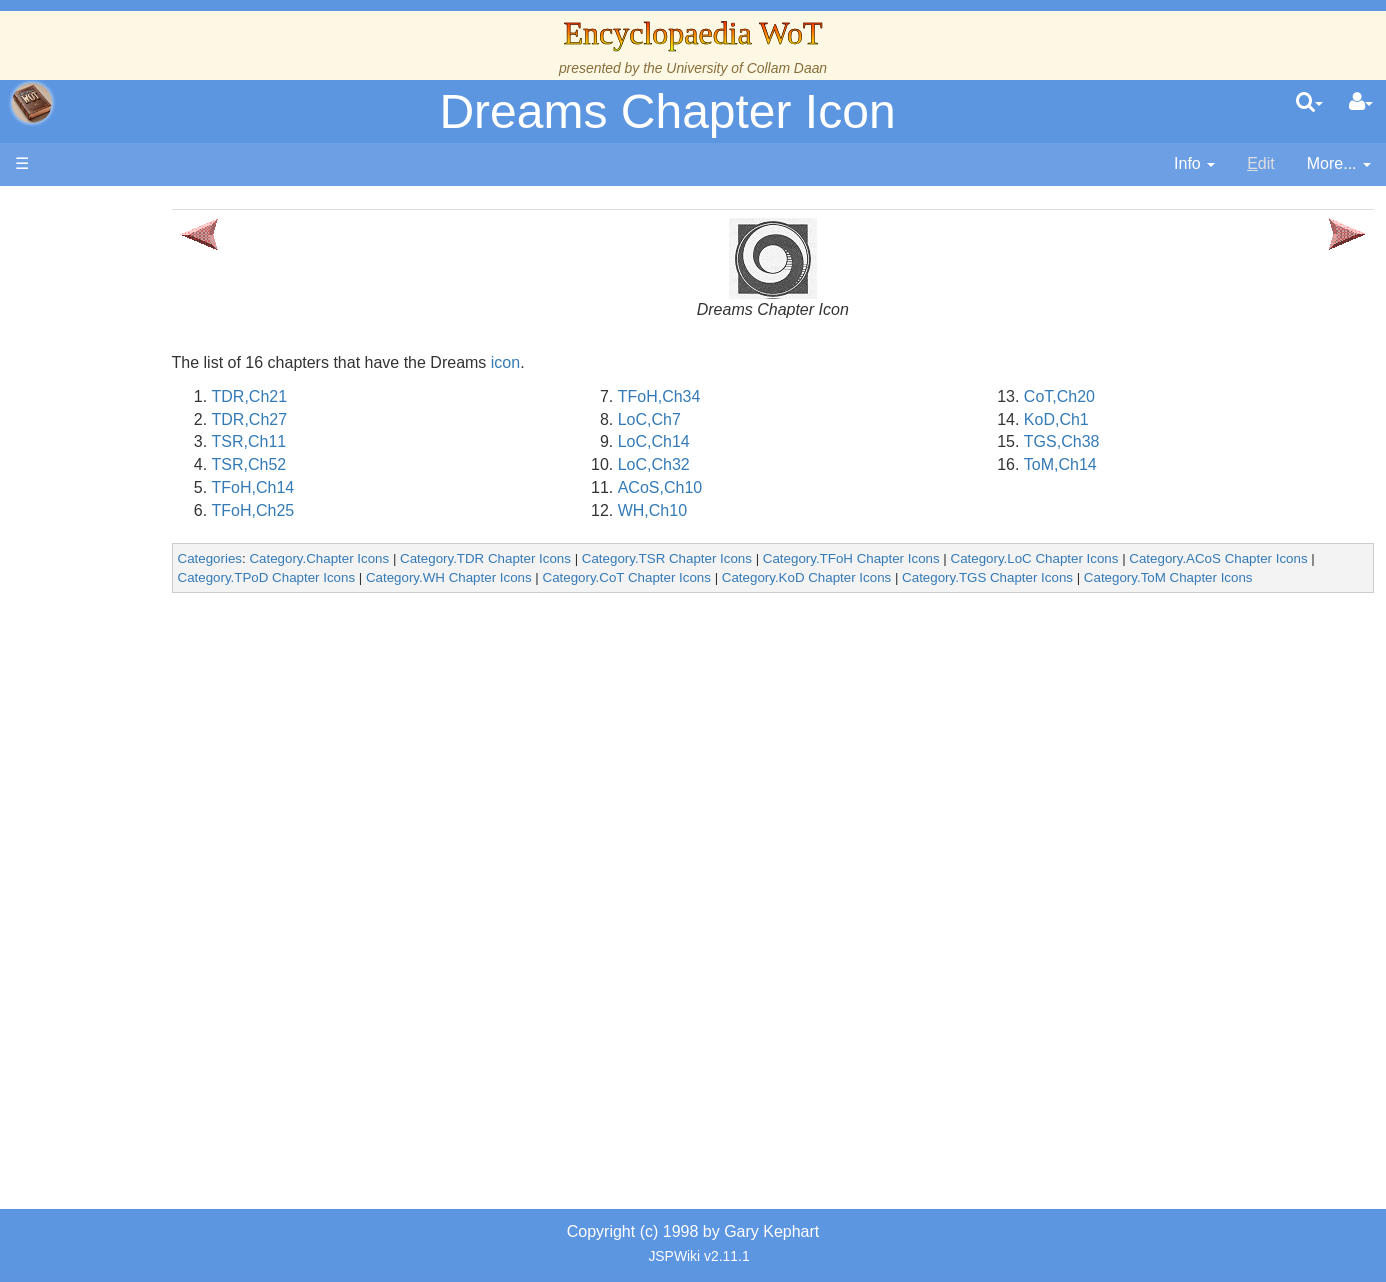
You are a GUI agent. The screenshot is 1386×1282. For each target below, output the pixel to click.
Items (114, 744)
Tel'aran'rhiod (142, 813)
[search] (1309, 103)
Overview (168, 493)
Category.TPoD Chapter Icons (501, 577)
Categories (350, 558)
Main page (92, 208)
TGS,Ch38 (1109, 441)
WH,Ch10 (745, 510)
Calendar (127, 425)
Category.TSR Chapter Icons (807, 558)
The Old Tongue (152, 539)
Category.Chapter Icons (460, 558)
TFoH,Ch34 (752, 396)
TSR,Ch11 (389, 441)
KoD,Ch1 (1103, 419)
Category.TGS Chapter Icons (1222, 577)
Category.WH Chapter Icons (683, 577)
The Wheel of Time (162, 356)
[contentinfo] (1194, 164)
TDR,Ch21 (390, 396)
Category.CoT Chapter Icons (861, 577)
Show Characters (156, 607)
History (120, 402)
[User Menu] (1361, 103)
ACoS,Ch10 (753, 487)
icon (645, 362)
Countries (169, 516)
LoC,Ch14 (747, 441)
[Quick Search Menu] (1309, 103)
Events (119, 447)
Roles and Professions (175, 676)
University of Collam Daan (746, 68)
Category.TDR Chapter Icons (626, 558)
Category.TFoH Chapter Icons (991, 558)
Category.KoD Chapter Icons (1040, 577)
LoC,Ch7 (742, 419)
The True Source (154, 379)
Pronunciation (144, 881)
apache (32, 103)
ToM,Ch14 (1107, 464)
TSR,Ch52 (389, 464)
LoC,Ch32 (747, 464)
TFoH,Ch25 (393, 510)
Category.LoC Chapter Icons (1175, 558)
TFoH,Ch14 (393, 487)
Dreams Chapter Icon (667, 111)
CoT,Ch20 (1106, 396)
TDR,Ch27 (390, 419)
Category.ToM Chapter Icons (402, 596)
